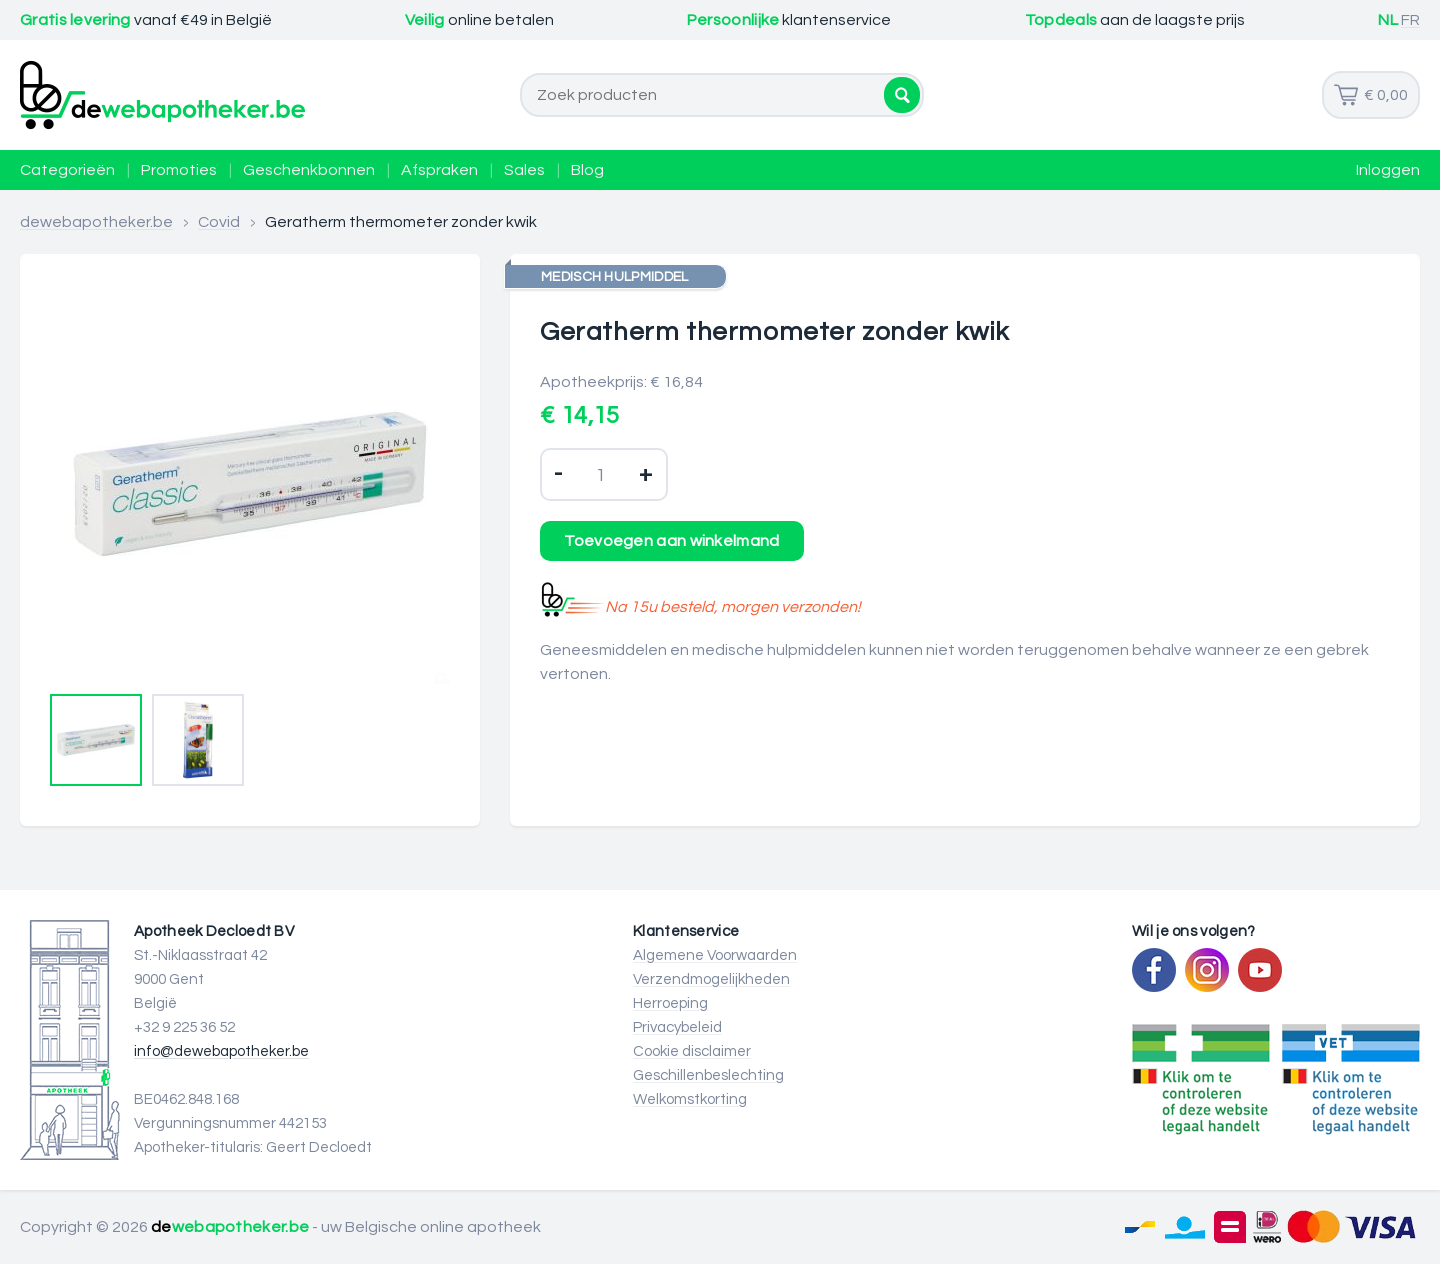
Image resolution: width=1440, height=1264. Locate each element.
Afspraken (439, 170)
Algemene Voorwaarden (715, 955)
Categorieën (67, 170)
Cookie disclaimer (692, 1051)
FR (1410, 20)
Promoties (179, 170)
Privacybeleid (677, 1027)
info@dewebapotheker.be (221, 1051)
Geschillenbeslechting (708, 1075)
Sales (524, 170)
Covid (219, 222)
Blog (587, 170)
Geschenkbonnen (309, 170)
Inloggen (1388, 170)
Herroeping (670, 1003)
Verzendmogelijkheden (711, 979)
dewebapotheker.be (96, 222)
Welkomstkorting (690, 1099)
